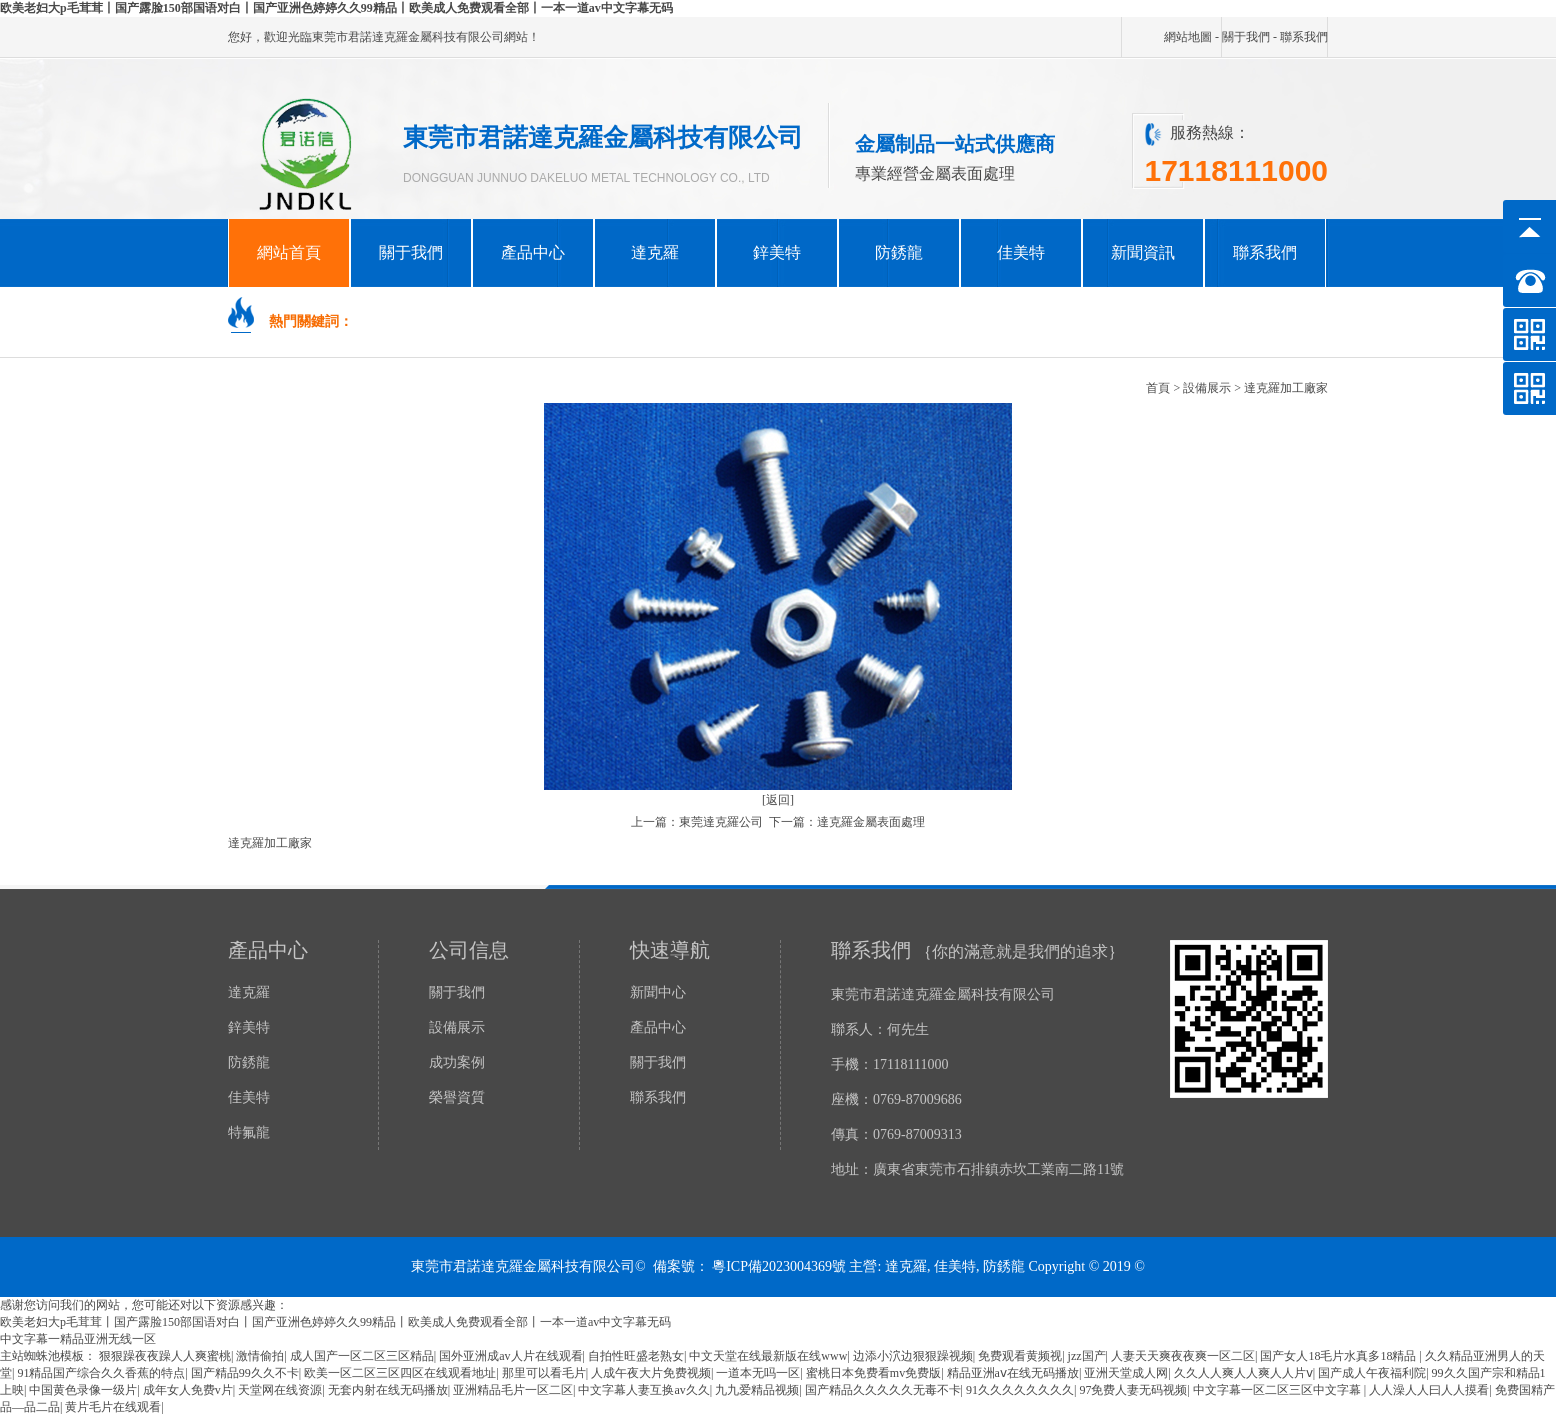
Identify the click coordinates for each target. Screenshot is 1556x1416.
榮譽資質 (457, 1097)
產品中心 (533, 252)
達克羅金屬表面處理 (871, 822)
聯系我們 (1304, 37)
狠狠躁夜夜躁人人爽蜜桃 (165, 1356)
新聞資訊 (1143, 252)
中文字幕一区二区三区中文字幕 (1278, 1390)
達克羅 (655, 252)
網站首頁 (289, 252)
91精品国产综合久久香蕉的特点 (101, 1373)
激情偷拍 (260, 1356)
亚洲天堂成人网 (1126, 1373)
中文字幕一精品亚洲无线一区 (78, 1339)
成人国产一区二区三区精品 (362, 1356)
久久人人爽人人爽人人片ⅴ (1243, 1373)
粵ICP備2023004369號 (779, 1266)
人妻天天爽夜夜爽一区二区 (1183, 1356)
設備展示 (1207, 388)
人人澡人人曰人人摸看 (1429, 1390)
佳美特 (1021, 252)
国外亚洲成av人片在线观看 (510, 1356)
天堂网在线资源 (280, 1390)
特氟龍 (249, 1132)
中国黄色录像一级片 (83, 1390)
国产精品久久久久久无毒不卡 (883, 1390)
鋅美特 (777, 252)
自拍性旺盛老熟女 (636, 1356)
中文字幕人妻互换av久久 (643, 1390)
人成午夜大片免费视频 (651, 1373)
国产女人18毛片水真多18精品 (1339, 1356)
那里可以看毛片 (544, 1373)
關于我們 (1246, 37)
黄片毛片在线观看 (113, 1407)
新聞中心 (658, 992)
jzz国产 (1087, 1356)
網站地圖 (1188, 37)
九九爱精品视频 (757, 1390)
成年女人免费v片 (188, 1390)
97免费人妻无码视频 (1133, 1390)
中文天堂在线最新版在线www (768, 1356)
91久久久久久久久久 (1020, 1390)
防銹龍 (899, 252)
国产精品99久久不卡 (245, 1373)
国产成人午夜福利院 (1372, 1373)
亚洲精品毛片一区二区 (513, 1390)
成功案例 (457, 1062)
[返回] (778, 800)
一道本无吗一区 (758, 1373)
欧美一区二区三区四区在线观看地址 (400, 1373)
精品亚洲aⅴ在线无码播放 (1013, 1373)
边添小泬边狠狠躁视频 (913, 1356)
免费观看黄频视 (1020, 1356)
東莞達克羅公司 (721, 822)
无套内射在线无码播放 (388, 1390)
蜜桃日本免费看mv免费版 (873, 1373)
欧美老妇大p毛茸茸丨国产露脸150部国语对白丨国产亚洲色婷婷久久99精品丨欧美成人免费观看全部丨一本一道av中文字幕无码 (336, 8)
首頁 (1158, 388)
